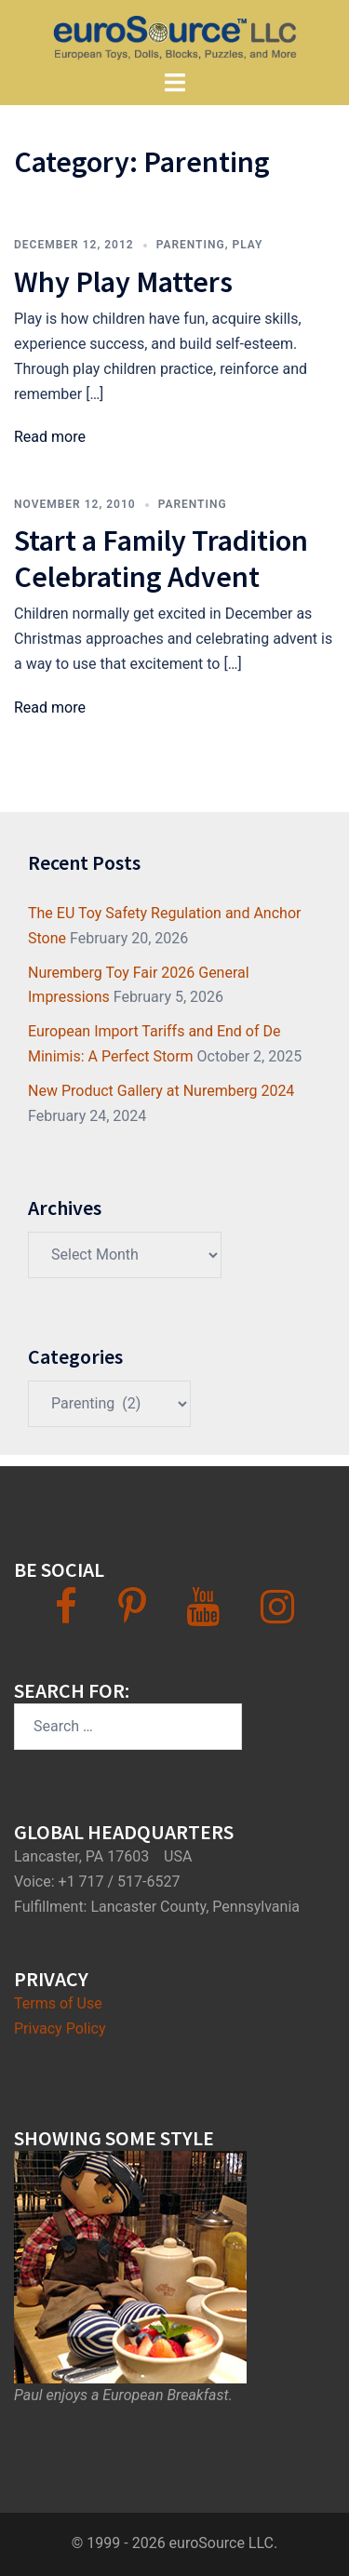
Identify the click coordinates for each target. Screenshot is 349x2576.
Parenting (190, 244)
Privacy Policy (60, 2028)
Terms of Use (58, 2003)
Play (247, 244)
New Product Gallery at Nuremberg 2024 (161, 1091)
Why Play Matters (123, 281)
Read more (50, 437)
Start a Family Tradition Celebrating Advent (161, 558)
